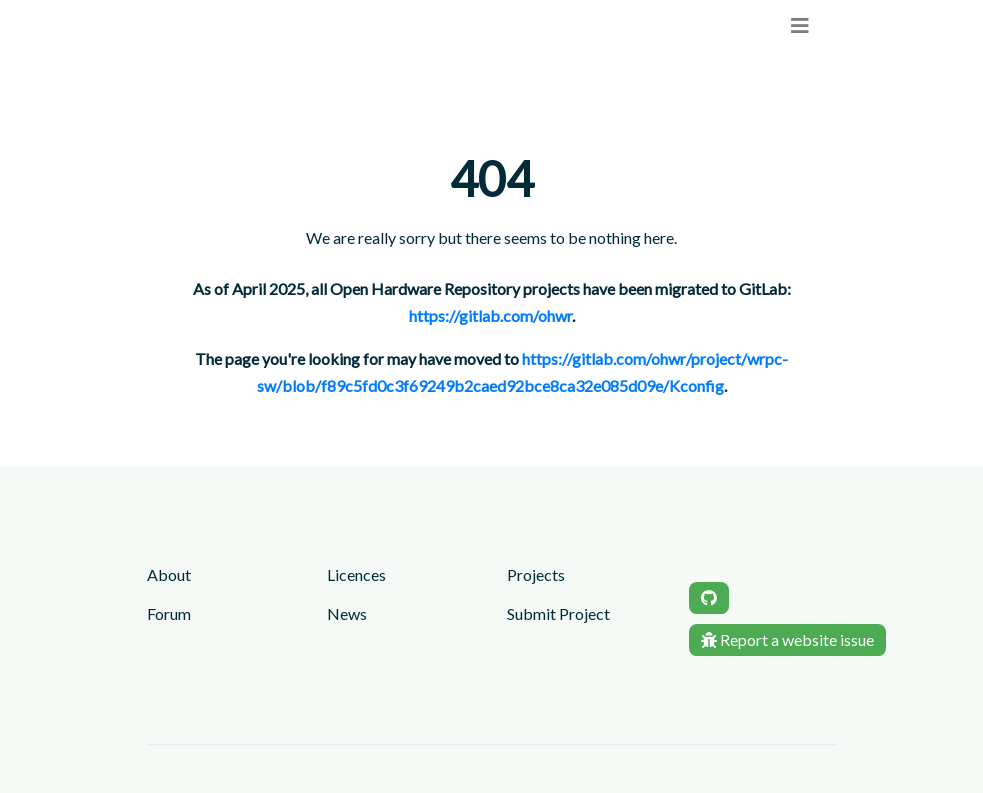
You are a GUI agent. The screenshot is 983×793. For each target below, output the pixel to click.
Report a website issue (787, 639)
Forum (169, 613)
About (169, 574)
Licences (356, 574)
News (347, 613)
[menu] (800, 25)
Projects (536, 574)
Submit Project (558, 613)
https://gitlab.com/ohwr (490, 315)
